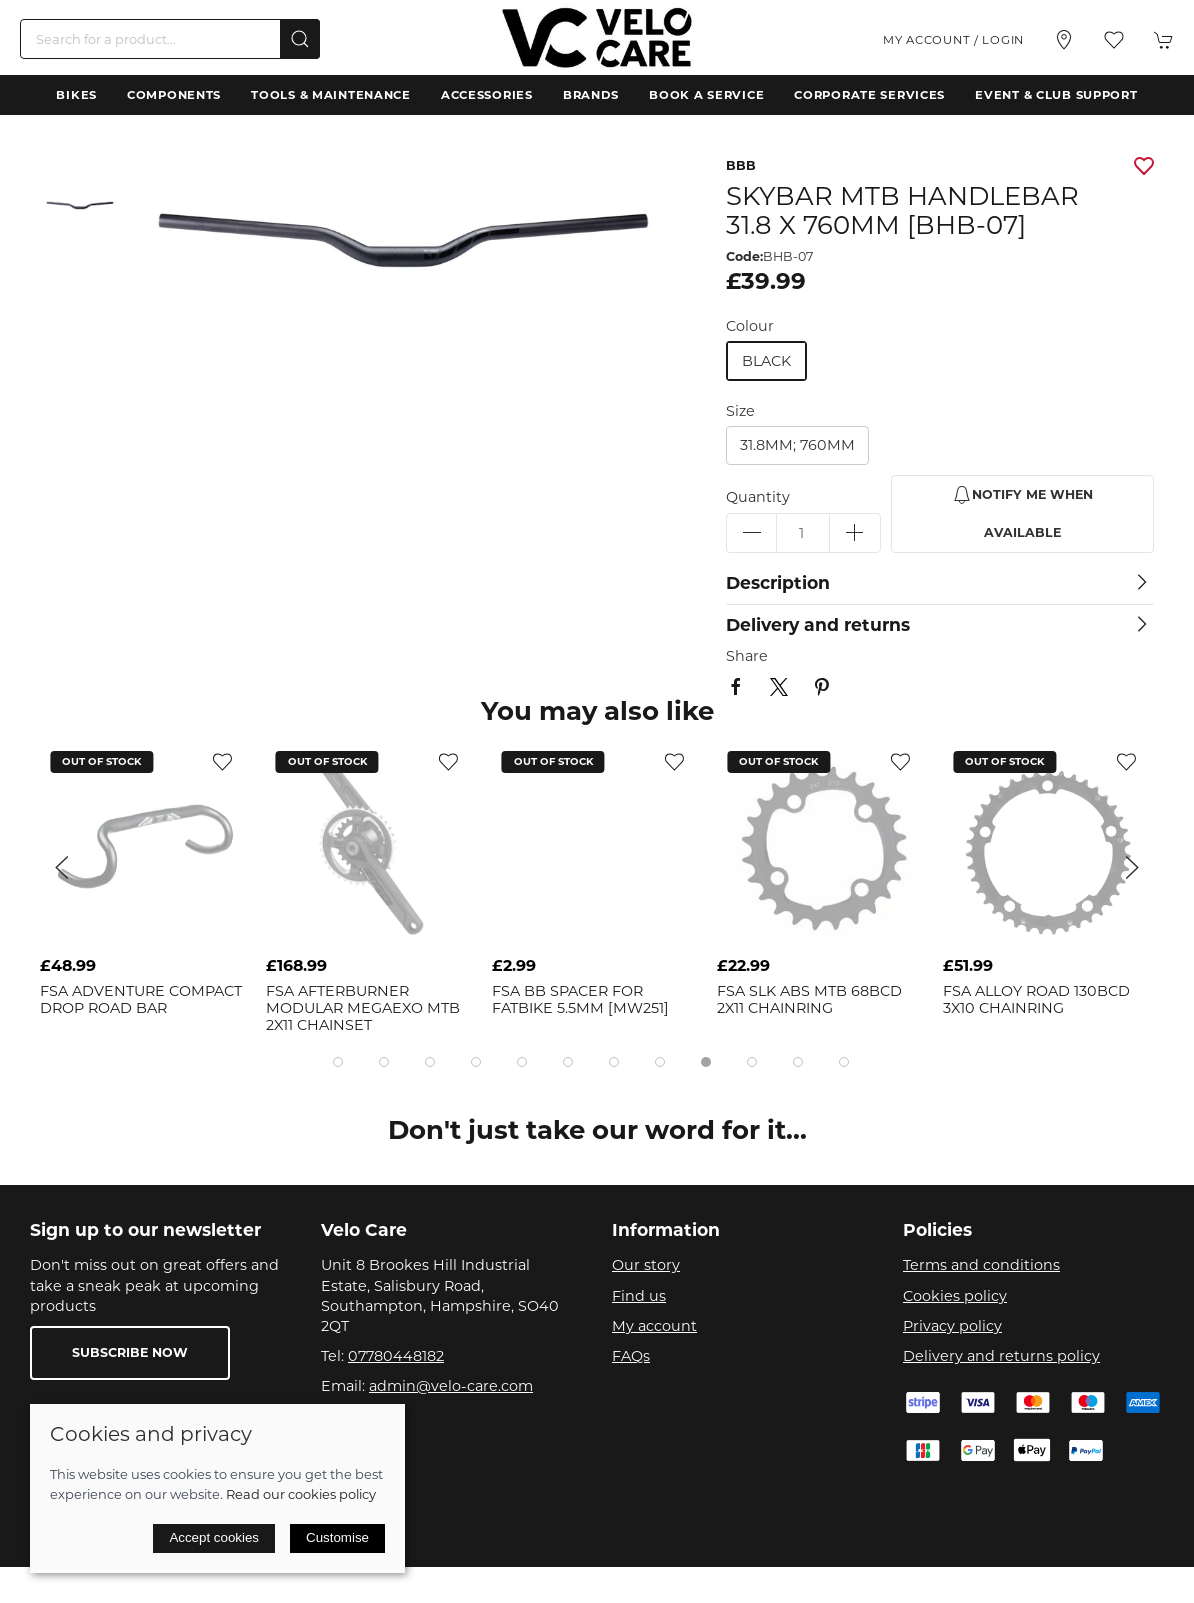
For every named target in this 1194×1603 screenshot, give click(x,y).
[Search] (170, 39)
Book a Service (706, 95)
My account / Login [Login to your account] (953, 40)
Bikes (76, 95)
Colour (750, 326)
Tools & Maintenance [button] (331, 95)
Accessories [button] (487, 95)
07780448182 (396, 1356)
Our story (646, 1265)
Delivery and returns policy (1001, 1356)
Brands (591, 95)
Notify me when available (1022, 512)
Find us (639, 1296)
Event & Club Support (1056, 95)
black (766, 361)
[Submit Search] (300, 39)
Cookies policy (955, 1296)
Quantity (758, 497)
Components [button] (174, 95)
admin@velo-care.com (451, 1386)
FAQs (631, 1356)
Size (740, 411)
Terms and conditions (981, 1265)
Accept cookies (214, 1537)
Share (747, 656)
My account (654, 1326)
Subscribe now (130, 1352)
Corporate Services (869, 95)
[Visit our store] (1064, 40)
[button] (1114, 40)
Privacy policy (952, 1326)
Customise (337, 1537)
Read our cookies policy (301, 1494)
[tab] (338, 1062)
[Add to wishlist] (223, 761)
